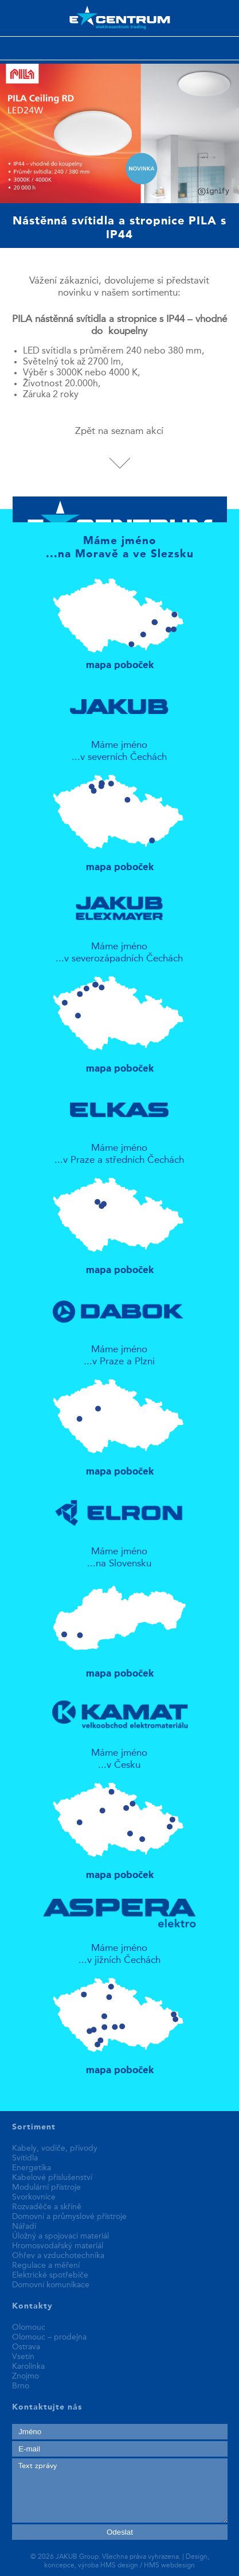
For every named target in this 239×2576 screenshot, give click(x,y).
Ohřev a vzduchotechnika (58, 2256)
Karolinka (28, 2366)
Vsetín (23, 2357)
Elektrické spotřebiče (50, 2275)
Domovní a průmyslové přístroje (69, 2217)
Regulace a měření (46, 2265)
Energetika (31, 2168)
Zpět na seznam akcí (119, 431)
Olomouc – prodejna (49, 2337)
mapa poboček (119, 618)
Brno (20, 2386)
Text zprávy (120, 2490)
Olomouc (28, 2327)
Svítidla (25, 2158)
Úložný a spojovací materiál (60, 2236)
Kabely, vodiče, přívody (54, 2148)
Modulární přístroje (46, 2187)
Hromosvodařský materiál (57, 2246)
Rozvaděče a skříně (46, 2207)
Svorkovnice (34, 2197)
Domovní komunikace (50, 2285)
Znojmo (25, 2376)
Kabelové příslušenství (52, 2178)
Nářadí (24, 2226)
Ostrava (26, 2347)
